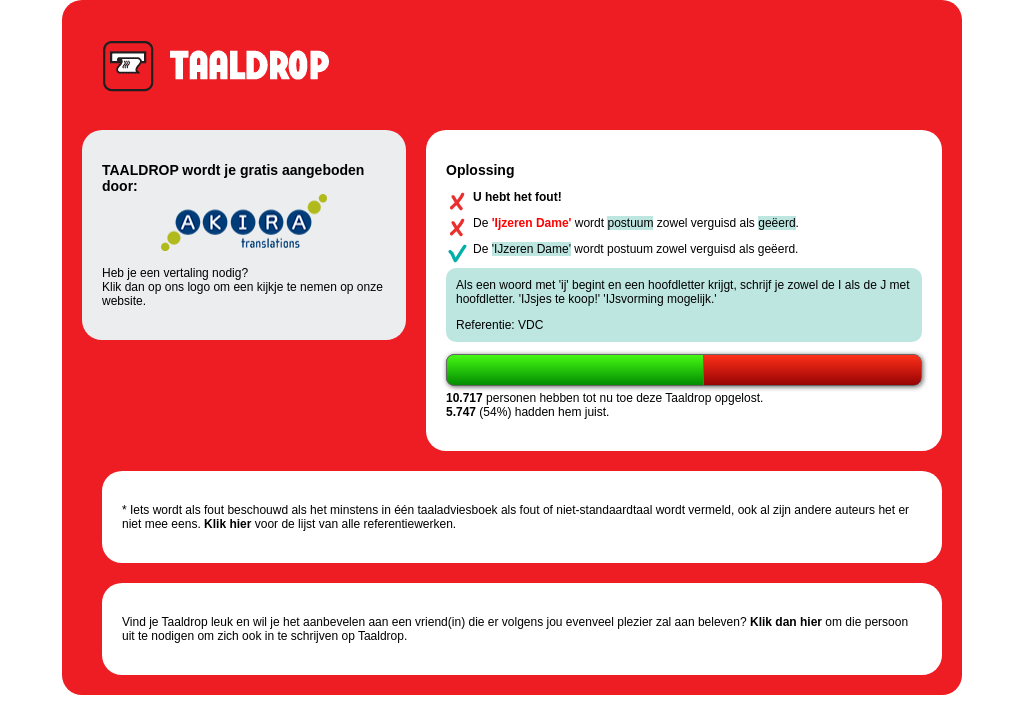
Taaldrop (225, 65)
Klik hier (227, 524)
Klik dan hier (786, 622)
